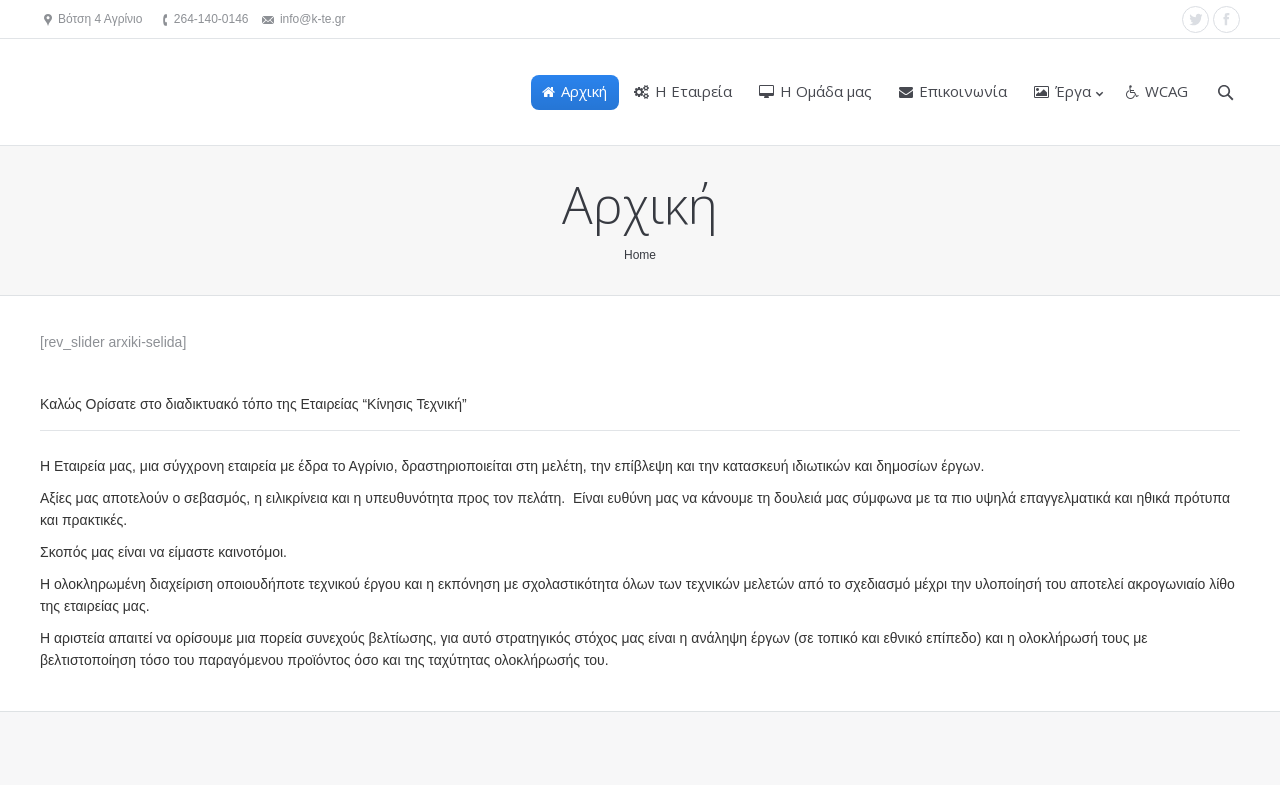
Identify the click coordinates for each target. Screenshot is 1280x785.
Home (640, 255)
